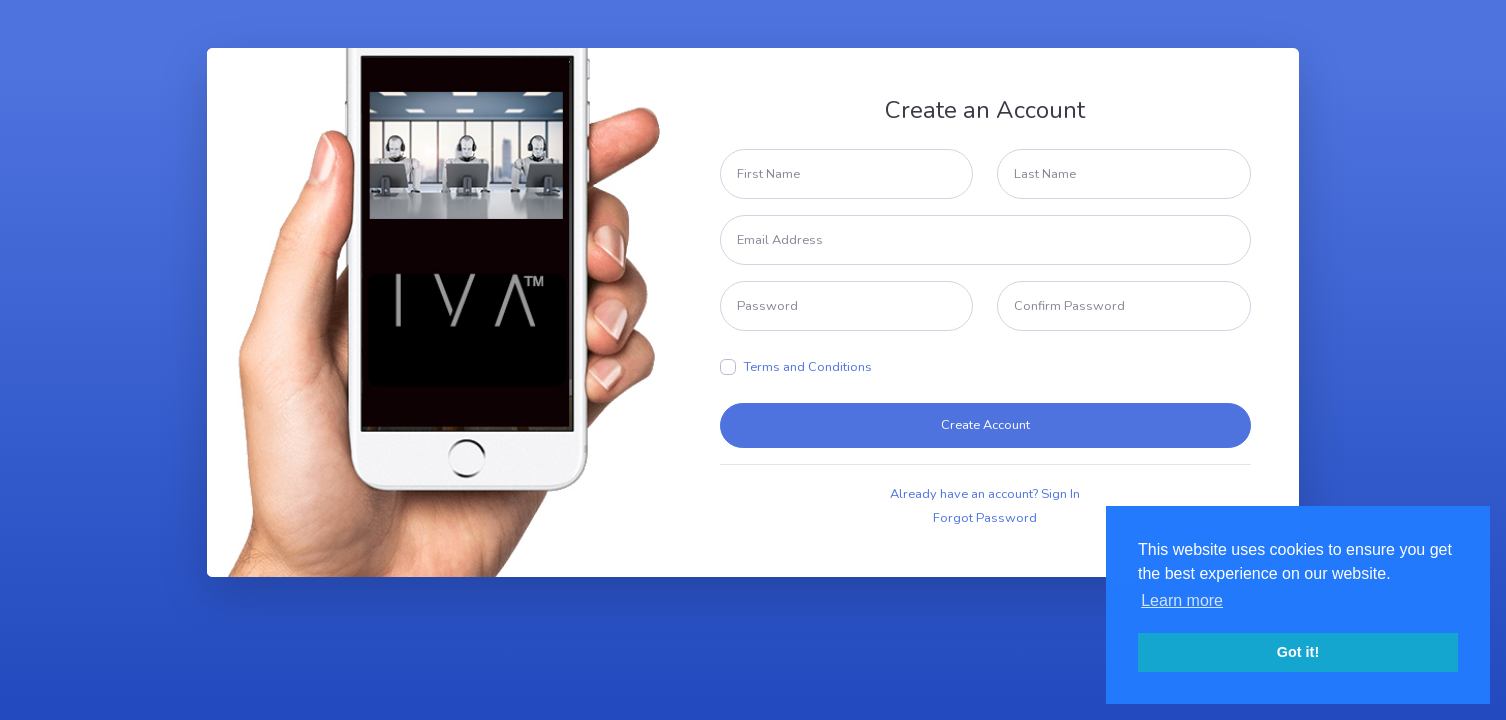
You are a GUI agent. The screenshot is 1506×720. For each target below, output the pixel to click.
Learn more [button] (1182, 600)
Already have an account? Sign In (985, 494)
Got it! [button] (1298, 652)
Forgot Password (985, 518)
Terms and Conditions (808, 367)
